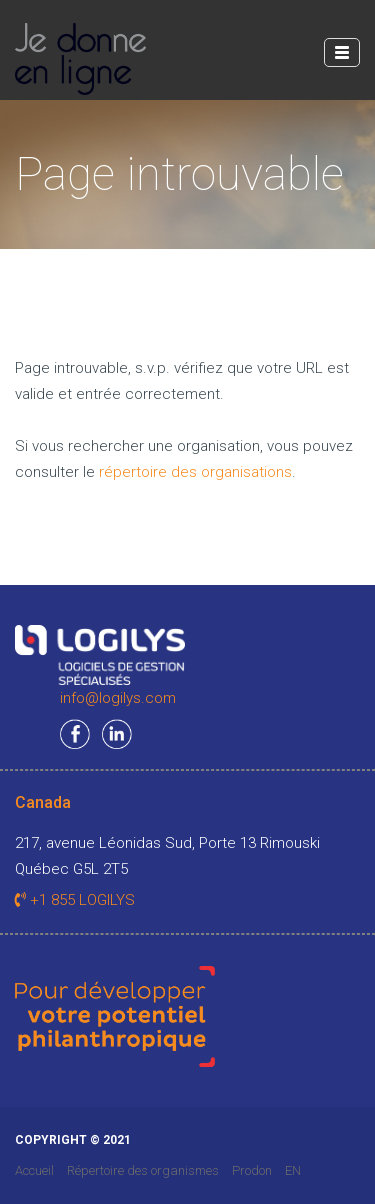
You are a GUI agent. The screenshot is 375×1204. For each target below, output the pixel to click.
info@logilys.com (118, 698)
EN (293, 1170)
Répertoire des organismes (143, 1170)
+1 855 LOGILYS (75, 900)
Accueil (34, 1170)
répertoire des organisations (195, 472)
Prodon (252, 1170)
